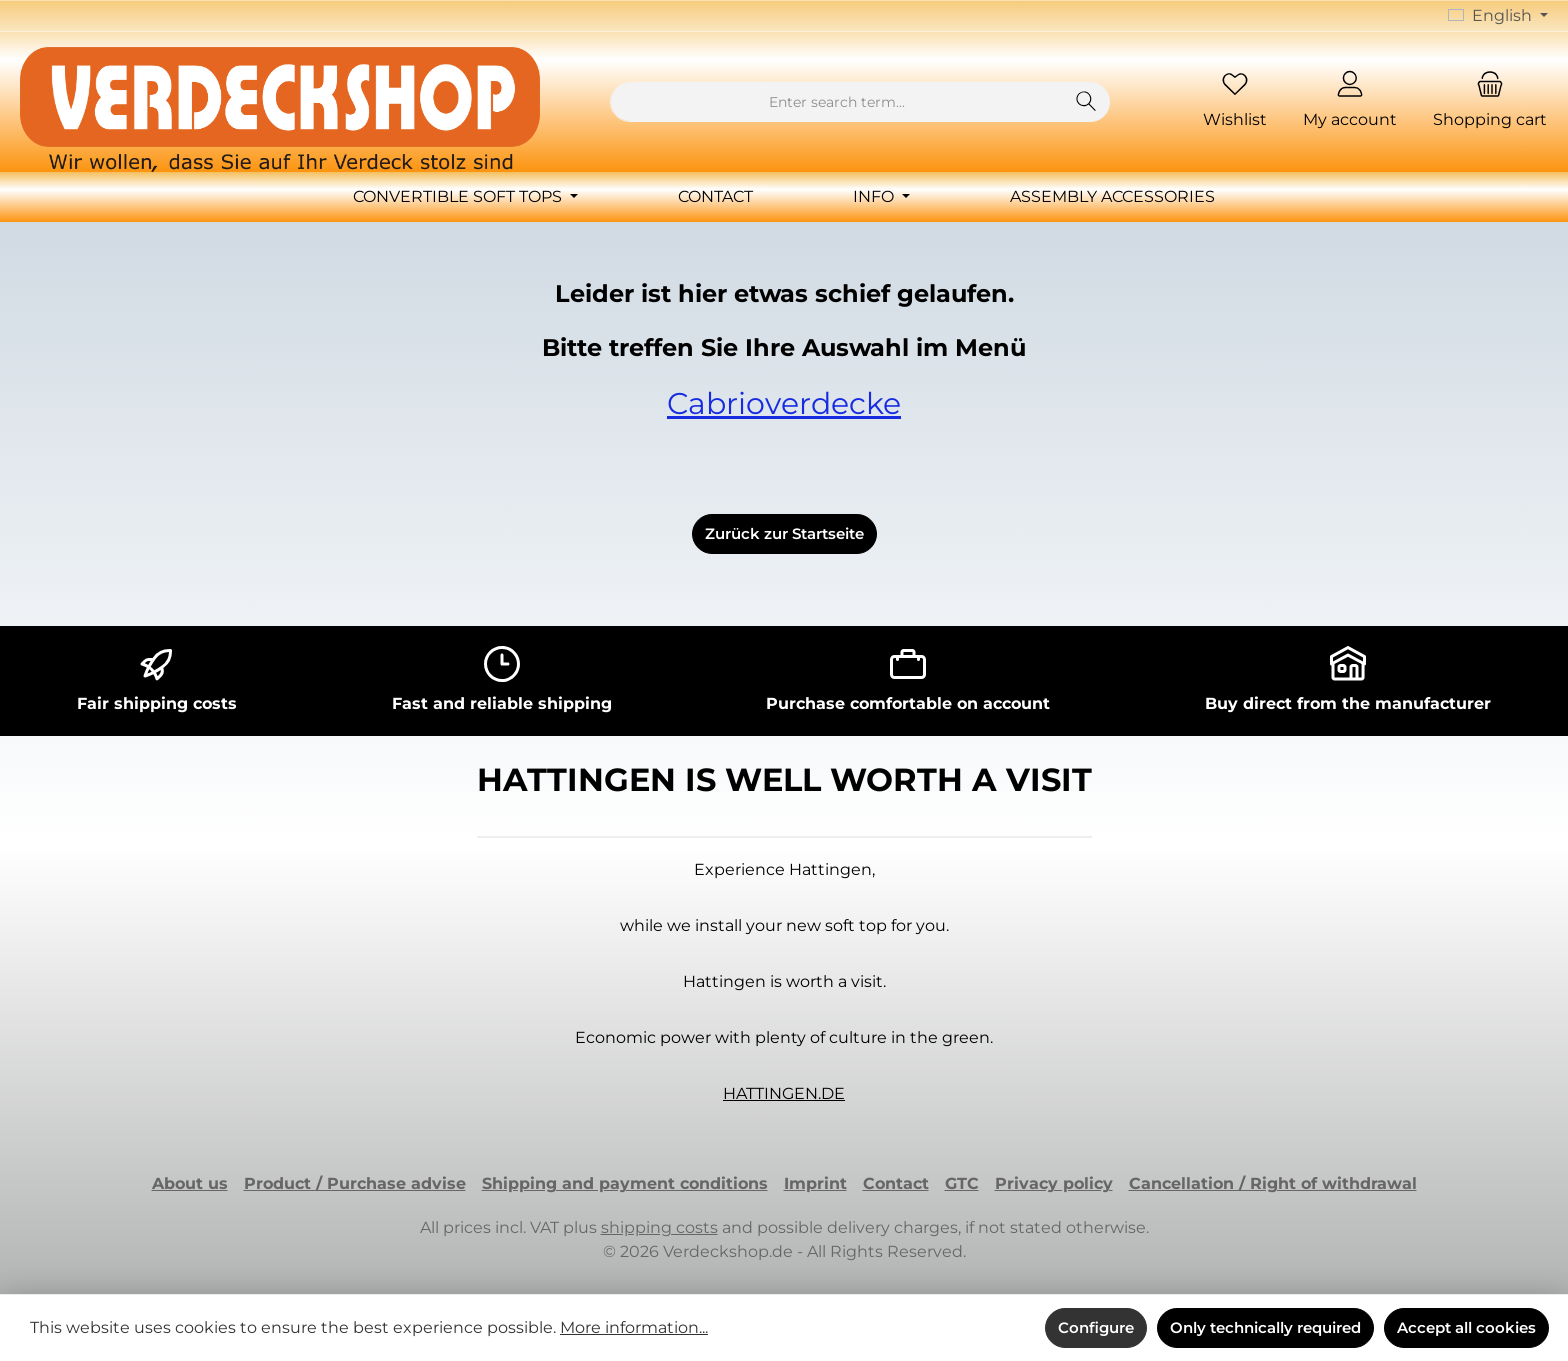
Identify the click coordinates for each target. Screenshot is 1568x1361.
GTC (962, 1183)
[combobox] (837, 102)
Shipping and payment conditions (625, 1183)
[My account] (1350, 102)
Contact (896, 1183)
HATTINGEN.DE (784, 1093)
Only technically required (1265, 1327)
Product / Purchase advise (355, 1183)
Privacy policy (1054, 1183)
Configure (1096, 1327)
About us (190, 1183)
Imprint (815, 1183)
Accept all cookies (1466, 1327)
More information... (634, 1327)
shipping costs (659, 1227)
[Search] (1086, 102)
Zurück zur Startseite (784, 533)
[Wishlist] (1235, 102)
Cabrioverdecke (784, 403)
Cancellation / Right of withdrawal (1273, 1183)
